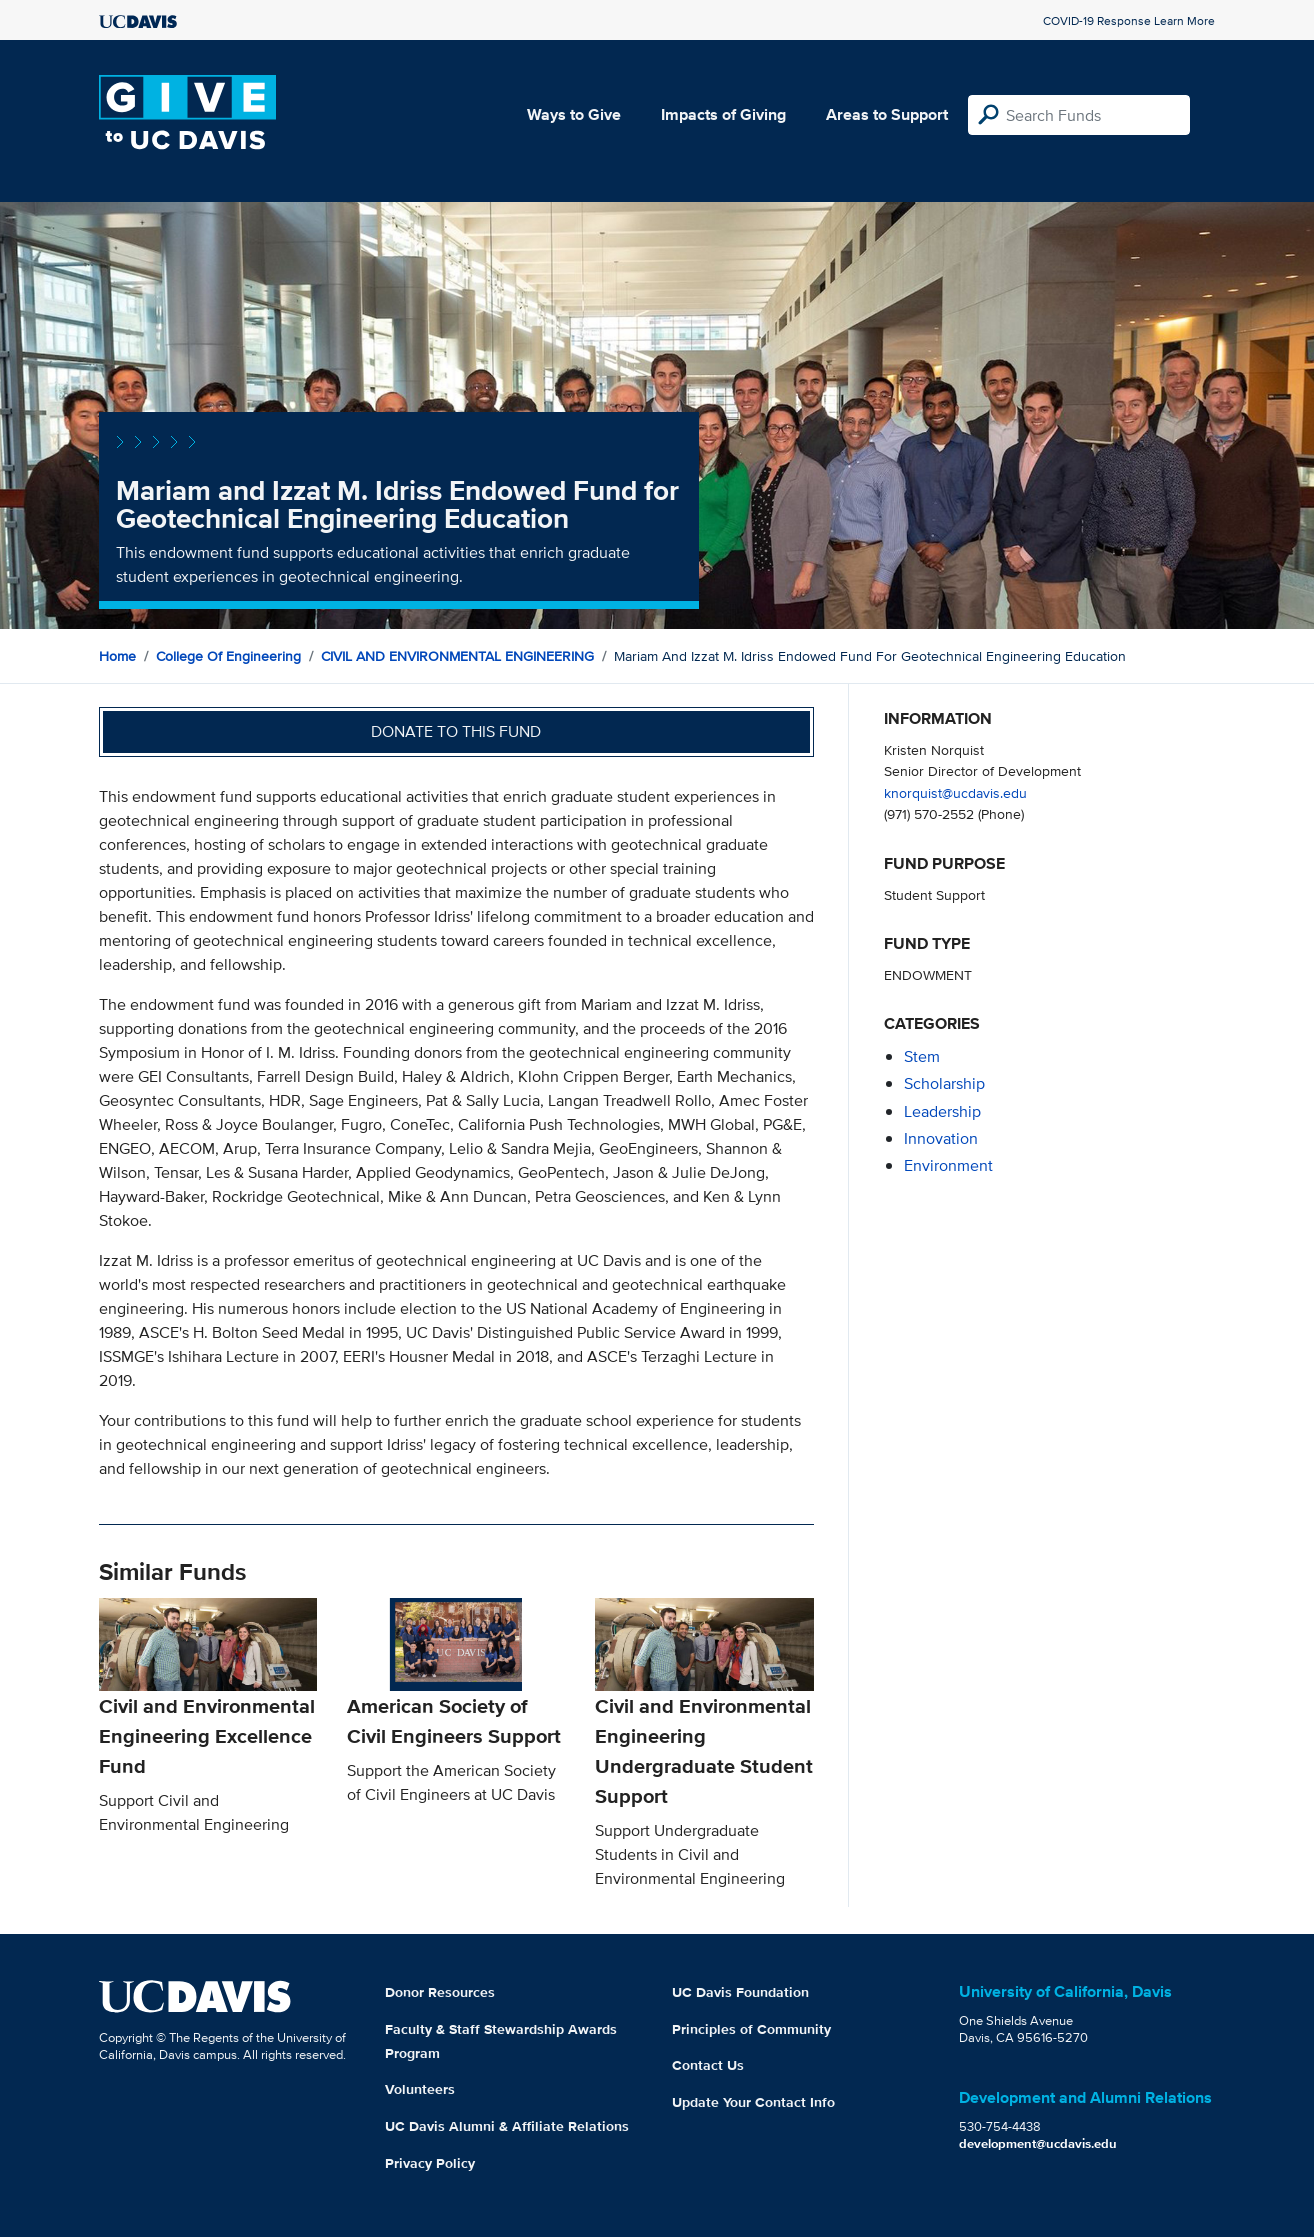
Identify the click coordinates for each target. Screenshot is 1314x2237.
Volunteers (420, 2089)
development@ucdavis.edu (1038, 2143)
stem (922, 1056)
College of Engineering (228, 656)
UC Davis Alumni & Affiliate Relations (507, 2126)
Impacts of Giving (723, 114)
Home (117, 656)
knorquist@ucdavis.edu (955, 792)
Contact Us (708, 2065)
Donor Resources (440, 1992)
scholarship (944, 1083)
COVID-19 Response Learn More (1129, 20)
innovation (941, 1138)
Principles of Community (751, 2029)
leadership (942, 1111)
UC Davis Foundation (740, 1992)
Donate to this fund (456, 731)
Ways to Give (574, 114)
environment (948, 1165)
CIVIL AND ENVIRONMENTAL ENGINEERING (457, 656)
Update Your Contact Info (753, 2102)
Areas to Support (887, 114)
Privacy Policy (430, 2163)
